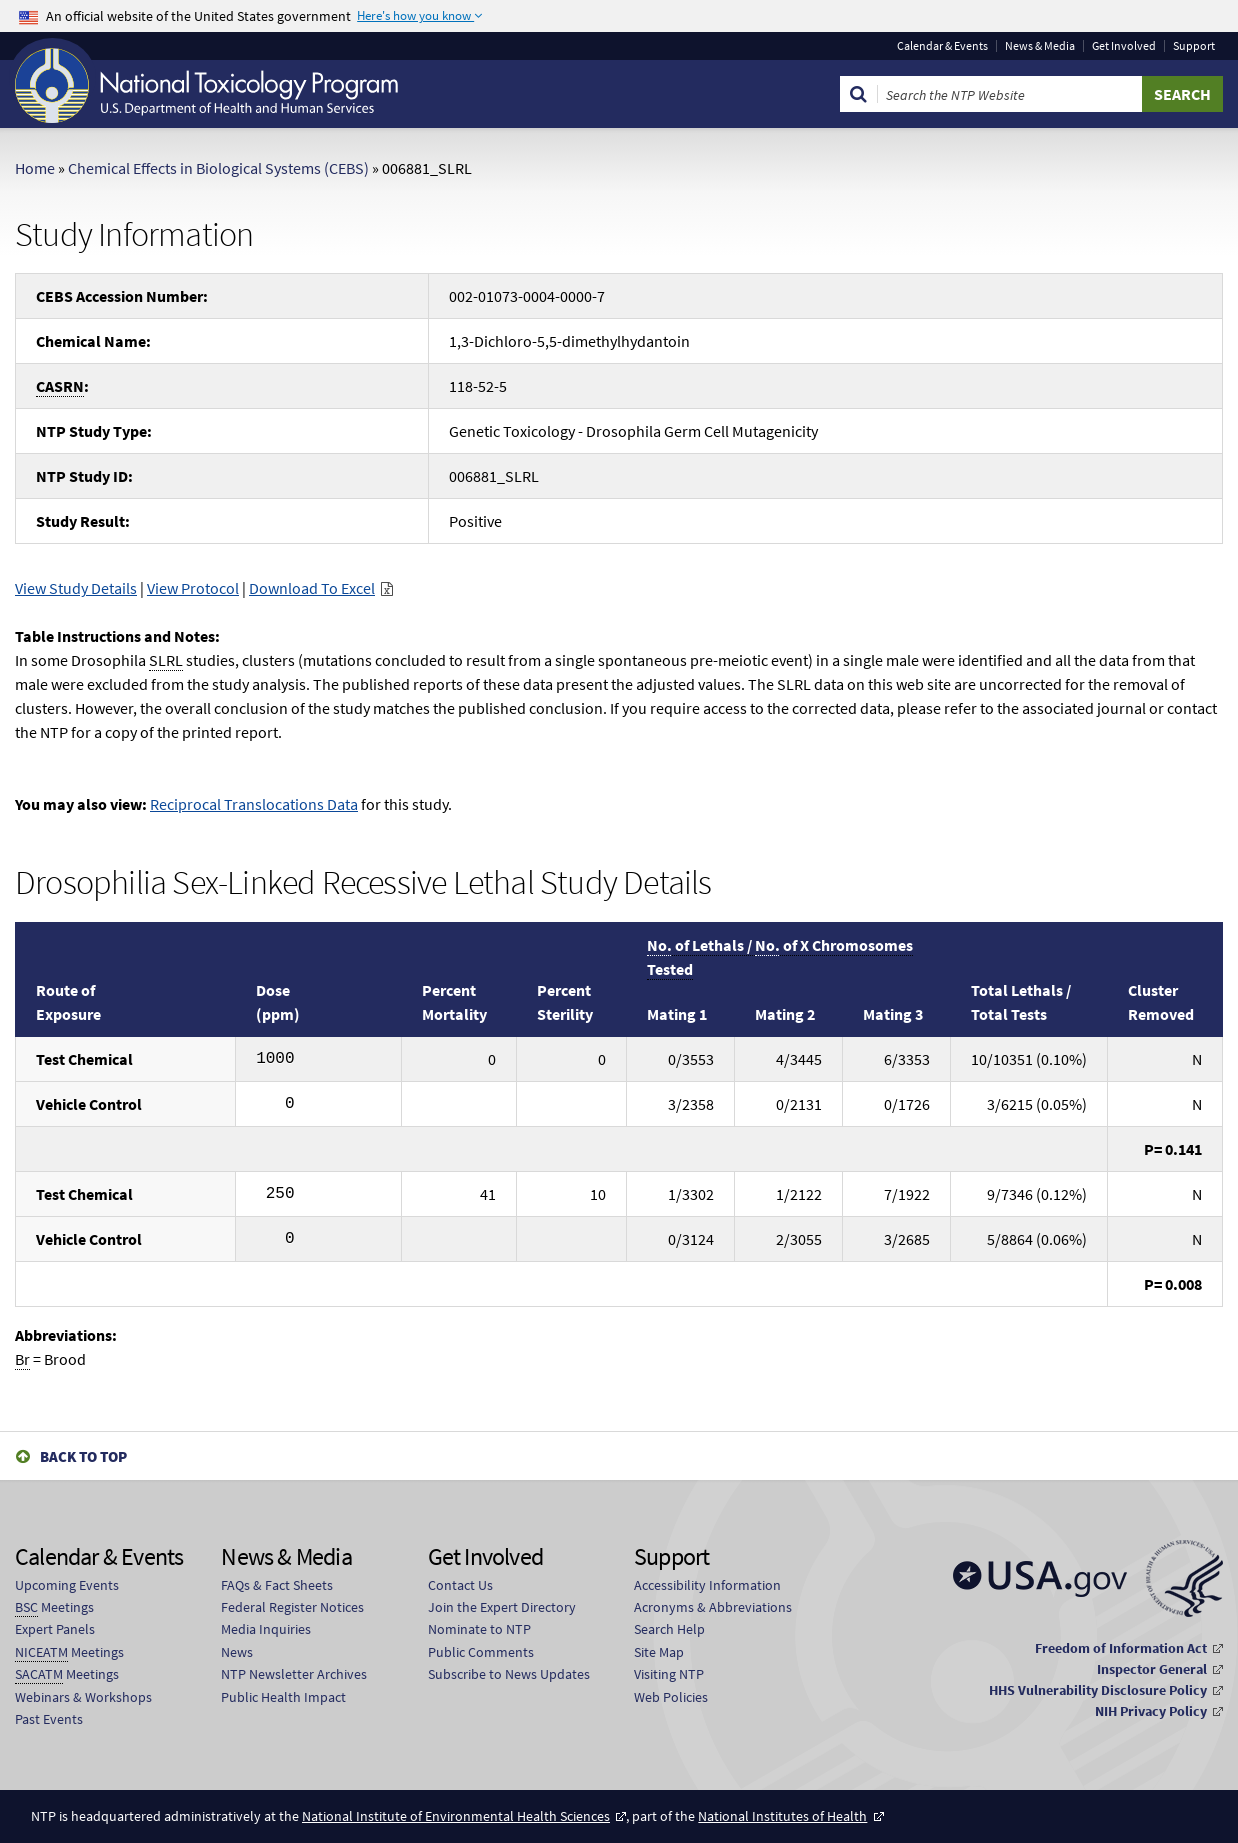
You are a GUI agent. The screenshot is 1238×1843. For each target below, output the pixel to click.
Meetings (54, 1607)
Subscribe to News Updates (509, 1674)
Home (35, 168)
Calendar (942, 46)
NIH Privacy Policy (1151, 1711)
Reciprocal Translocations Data (254, 804)
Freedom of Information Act (1121, 1648)
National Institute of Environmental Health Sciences (456, 1816)
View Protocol (193, 588)
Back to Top (83, 1456)
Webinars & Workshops (83, 1697)
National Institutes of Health (782, 1816)
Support (1194, 46)
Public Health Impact (283, 1697)
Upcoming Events (67, 1585)
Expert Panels (55, 1629)
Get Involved (1124, 46)
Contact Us (460, 1585)
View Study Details (76, 588)
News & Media (1040, 46)
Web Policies (671, 1697)
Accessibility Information (707, 1585)
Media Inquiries (266, 1629)
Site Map (659, 1652)
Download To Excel (312, 588)
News (237, 1652)
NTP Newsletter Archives (294, 1674)
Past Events (49, 1719)
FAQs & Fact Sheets (277, 1585)
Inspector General (1152, 1669)
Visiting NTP (669, 1674)
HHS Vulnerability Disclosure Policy (1098, 1690)
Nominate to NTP (479, 1629)
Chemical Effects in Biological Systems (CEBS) (218, 168)
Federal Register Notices (292, 1607)
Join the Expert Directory (502, 1607)
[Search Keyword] (1010, 94)
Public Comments (481, 1652)
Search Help (669, 1629)
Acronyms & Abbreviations (713, 1607)
